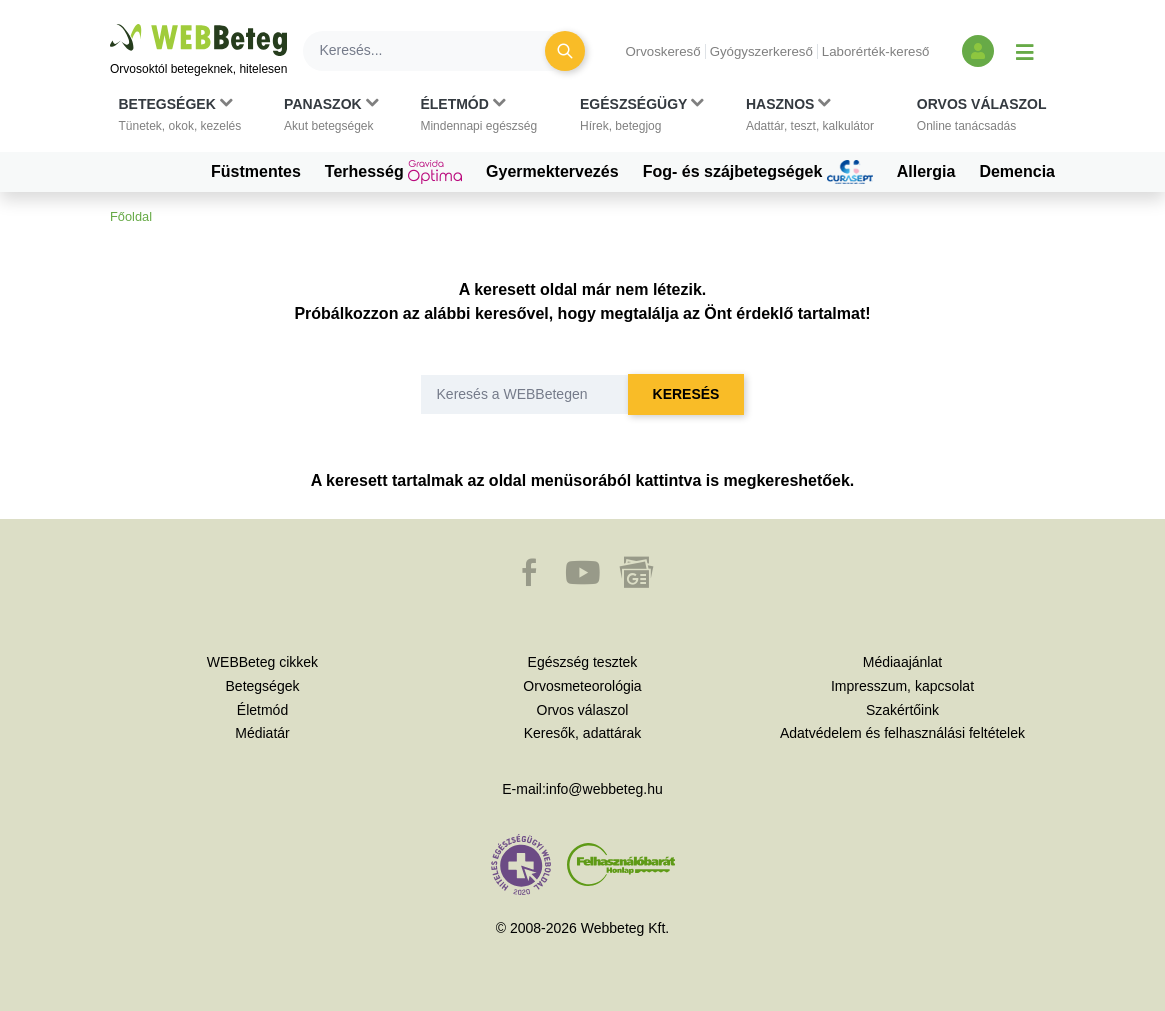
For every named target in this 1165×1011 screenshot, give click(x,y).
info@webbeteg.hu (604, 789)
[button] (180, 115)
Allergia (926, 171)
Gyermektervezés (552, 171)
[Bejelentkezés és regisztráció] (978, 51)
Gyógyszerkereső (761, 51)
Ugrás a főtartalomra (110, 24)
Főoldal (131, 216)
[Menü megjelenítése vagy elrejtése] (1025, 51)
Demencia (1017, 171)
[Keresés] (436, 51)
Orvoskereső (662, 51)
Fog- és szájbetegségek (758, 172)
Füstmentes (256, 171)
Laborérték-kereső (876, 51)
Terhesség (393, 172)
